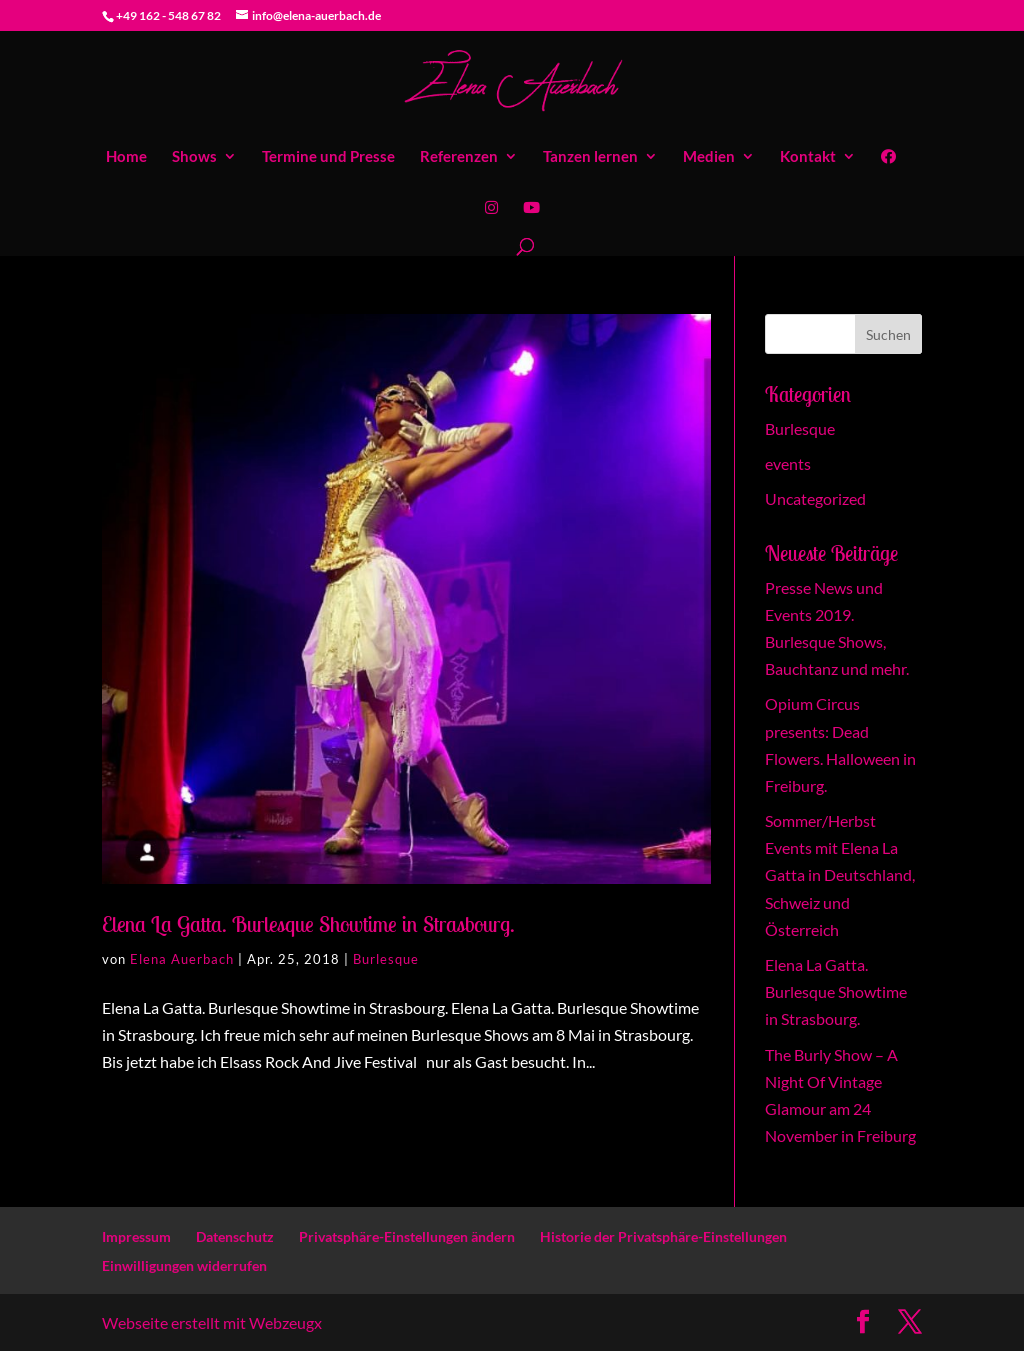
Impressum (136, 1236)
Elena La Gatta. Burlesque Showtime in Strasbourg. (308, 924)
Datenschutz (235, 1236)
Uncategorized (815, 498)
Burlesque (386, 959)
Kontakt (808, 157)
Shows (194, 157)
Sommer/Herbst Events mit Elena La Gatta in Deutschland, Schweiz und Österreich (840, 875)
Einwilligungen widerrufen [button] (184, 1265)
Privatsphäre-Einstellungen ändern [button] (407, 1236)
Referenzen (459, 157)
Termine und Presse (328, 157)
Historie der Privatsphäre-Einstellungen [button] (663, 1236)
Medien (709, 157)
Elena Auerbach (182, 959)
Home (126, 157)
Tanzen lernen (590, 157)
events (788, 463)
